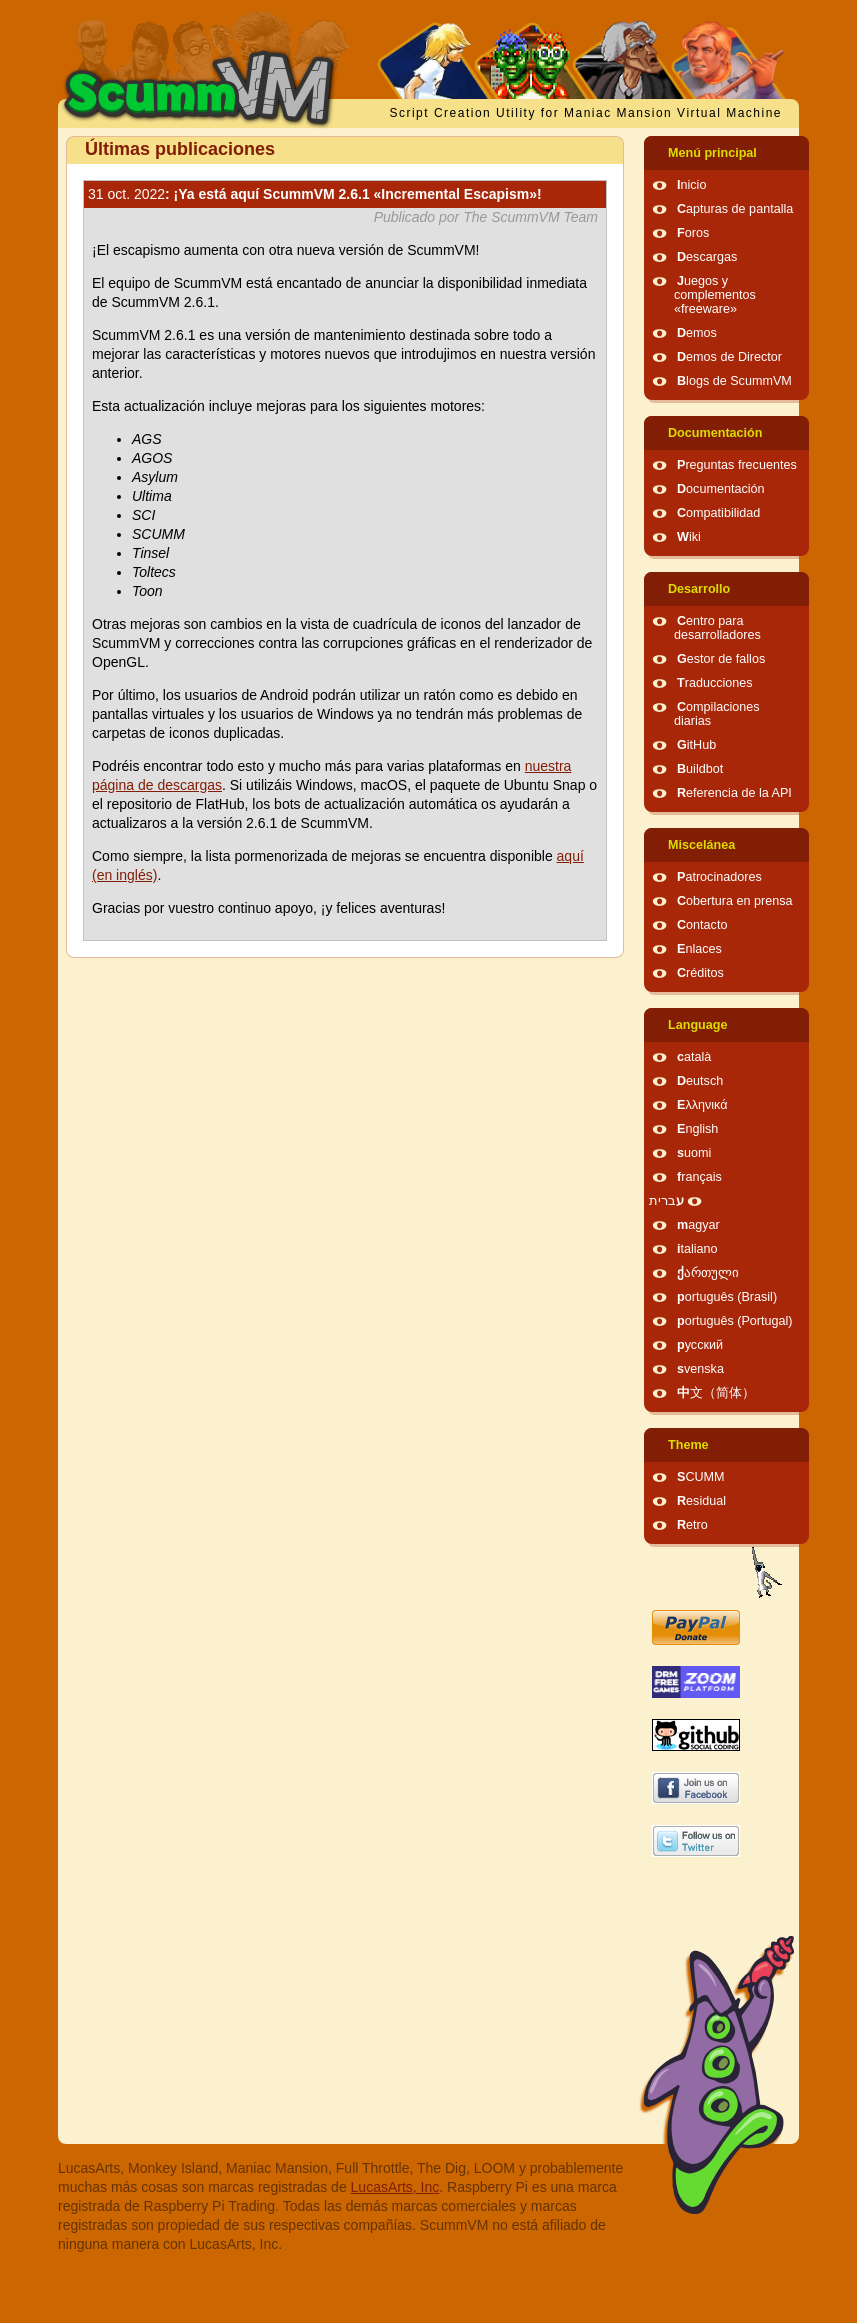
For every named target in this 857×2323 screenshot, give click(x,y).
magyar (698, 1225)
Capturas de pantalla (735, 209)
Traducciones (715, 683)
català (694, 1057)
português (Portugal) (735, 1321)
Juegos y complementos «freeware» (715, 295)
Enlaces (699, 949)
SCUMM (701, 1477)
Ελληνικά (702, 1105)
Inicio (691, 185)
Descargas (707, 257)
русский (700, 1345)
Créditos (700, 973)
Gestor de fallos (721, 659)
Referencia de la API (734, 793)
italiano (697, 1249)
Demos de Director (729, 357)
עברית (666, 1201)
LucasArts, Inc (395, 2187)
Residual (701, 1501)
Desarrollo (699, 589)
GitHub (696, 745)
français (699, 1177)
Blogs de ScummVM (734, 381)
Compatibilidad (718, 513)
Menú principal (712, 153)
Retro (692, 1525)
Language (697, 1025)
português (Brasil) (727, 1297)
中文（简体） (716, 1393)
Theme (688, 1445)
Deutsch (700, 1081)
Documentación (715, 433)
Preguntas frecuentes (737, 465)
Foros (693, 233)
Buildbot (700, 769)
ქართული (708, 1273)
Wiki (689, 537)
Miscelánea (701, 845)
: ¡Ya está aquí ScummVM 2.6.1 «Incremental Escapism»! (315, 194)
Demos (697, 333)
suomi (694, 1153)
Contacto (702, 925)
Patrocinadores (719, 877)
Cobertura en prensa (735, 901)
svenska (700, 1369)
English (697, 1129)
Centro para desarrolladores (717, 628)
